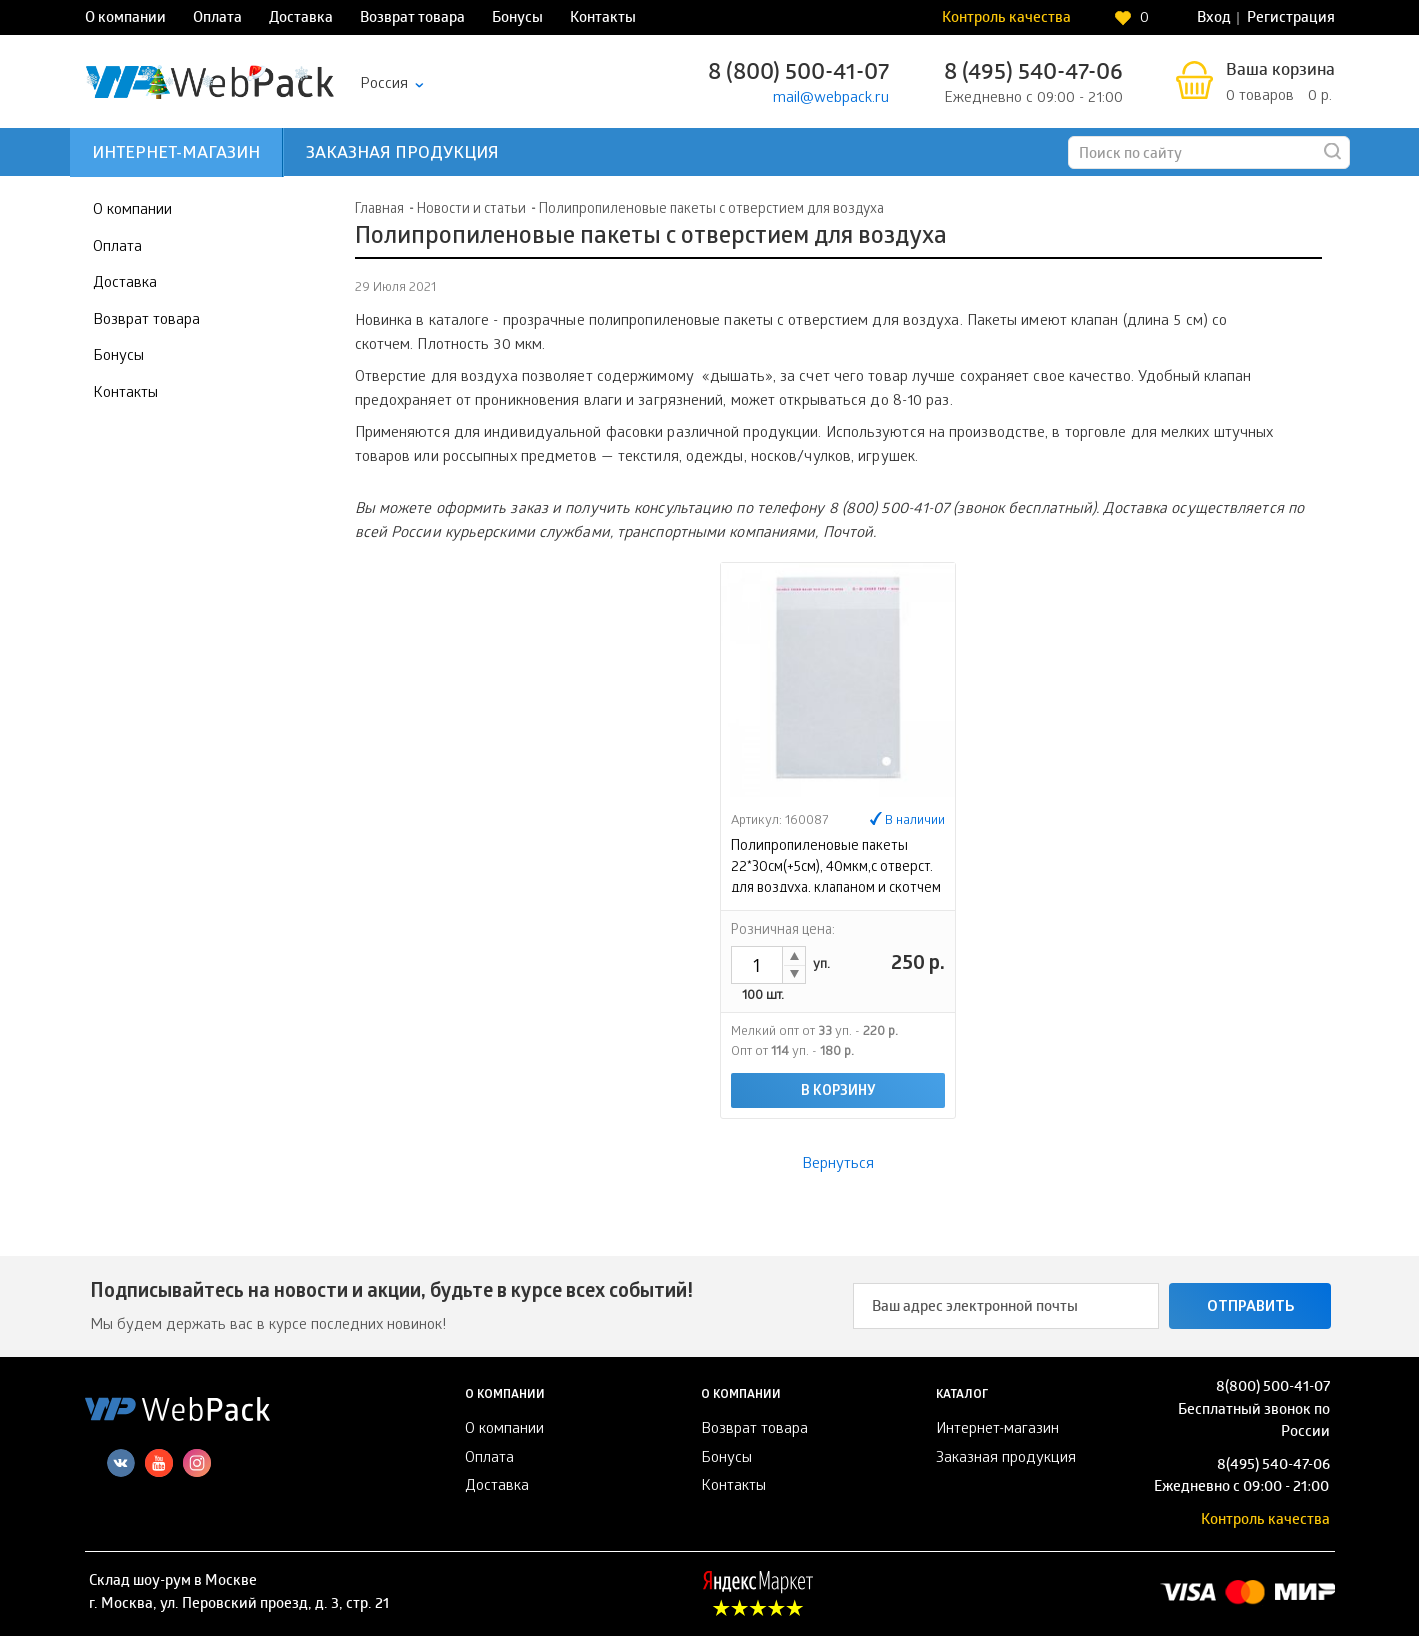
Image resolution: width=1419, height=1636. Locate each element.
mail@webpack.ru (831, 99)
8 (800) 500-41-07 (798, 74)
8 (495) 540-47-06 (1033, 74)
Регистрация (1291, 19)
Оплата (217, 19)
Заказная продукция (402, 154)
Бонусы (517, 19)
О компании (125, 19)
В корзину (838, 1092)
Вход (1214, 19)
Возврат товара (412, 19)
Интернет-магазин (176, 154)
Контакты (603, 19)
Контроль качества (1006, 19)
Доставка (301, 19)
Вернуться (838, 1165)
